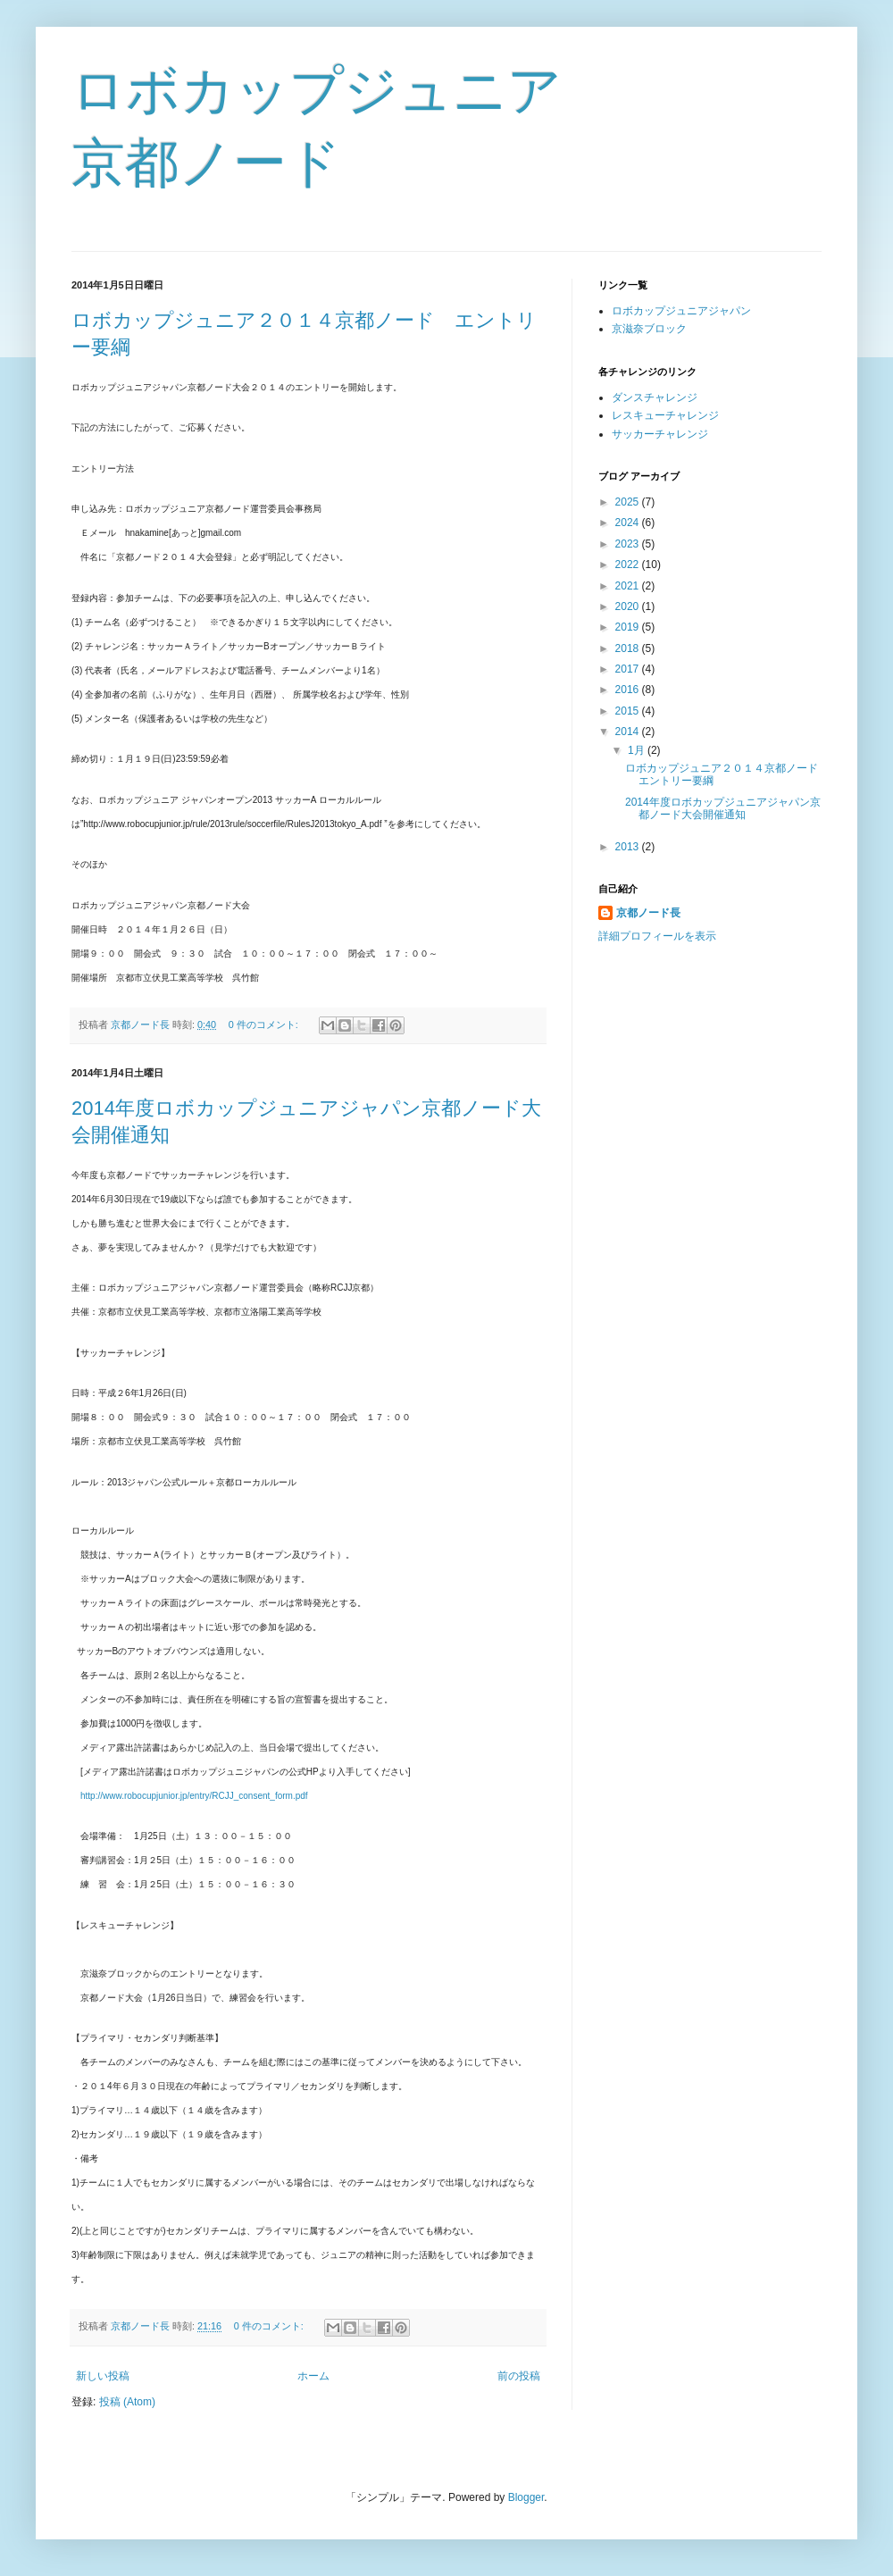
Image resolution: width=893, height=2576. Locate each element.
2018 (628, 648)
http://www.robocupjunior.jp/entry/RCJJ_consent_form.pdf (194, 1796)
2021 (628, 586)
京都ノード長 (648, 913)
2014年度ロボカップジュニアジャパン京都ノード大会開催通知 (723, 808)
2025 (628, 502)
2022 (628, 564)
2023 (628, 544)
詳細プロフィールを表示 (657, 936)
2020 (628, 606)
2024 (628, 522)
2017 (628, 669)
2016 (628, 689)
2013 (628, 847)
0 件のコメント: (265, 1024)
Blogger (526, 2497)
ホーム (313, 2376)
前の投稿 (518, 2376)
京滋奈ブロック (649, 328)
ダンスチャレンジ (654, 397)
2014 (628, 731)
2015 (628, 711)
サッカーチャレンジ (660, 434)
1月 (637, 750)
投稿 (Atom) (127, 2402)
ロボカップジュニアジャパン (681, 311)
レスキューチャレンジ (665, 415)
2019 (628, 627)
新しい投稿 (102, 2376)
